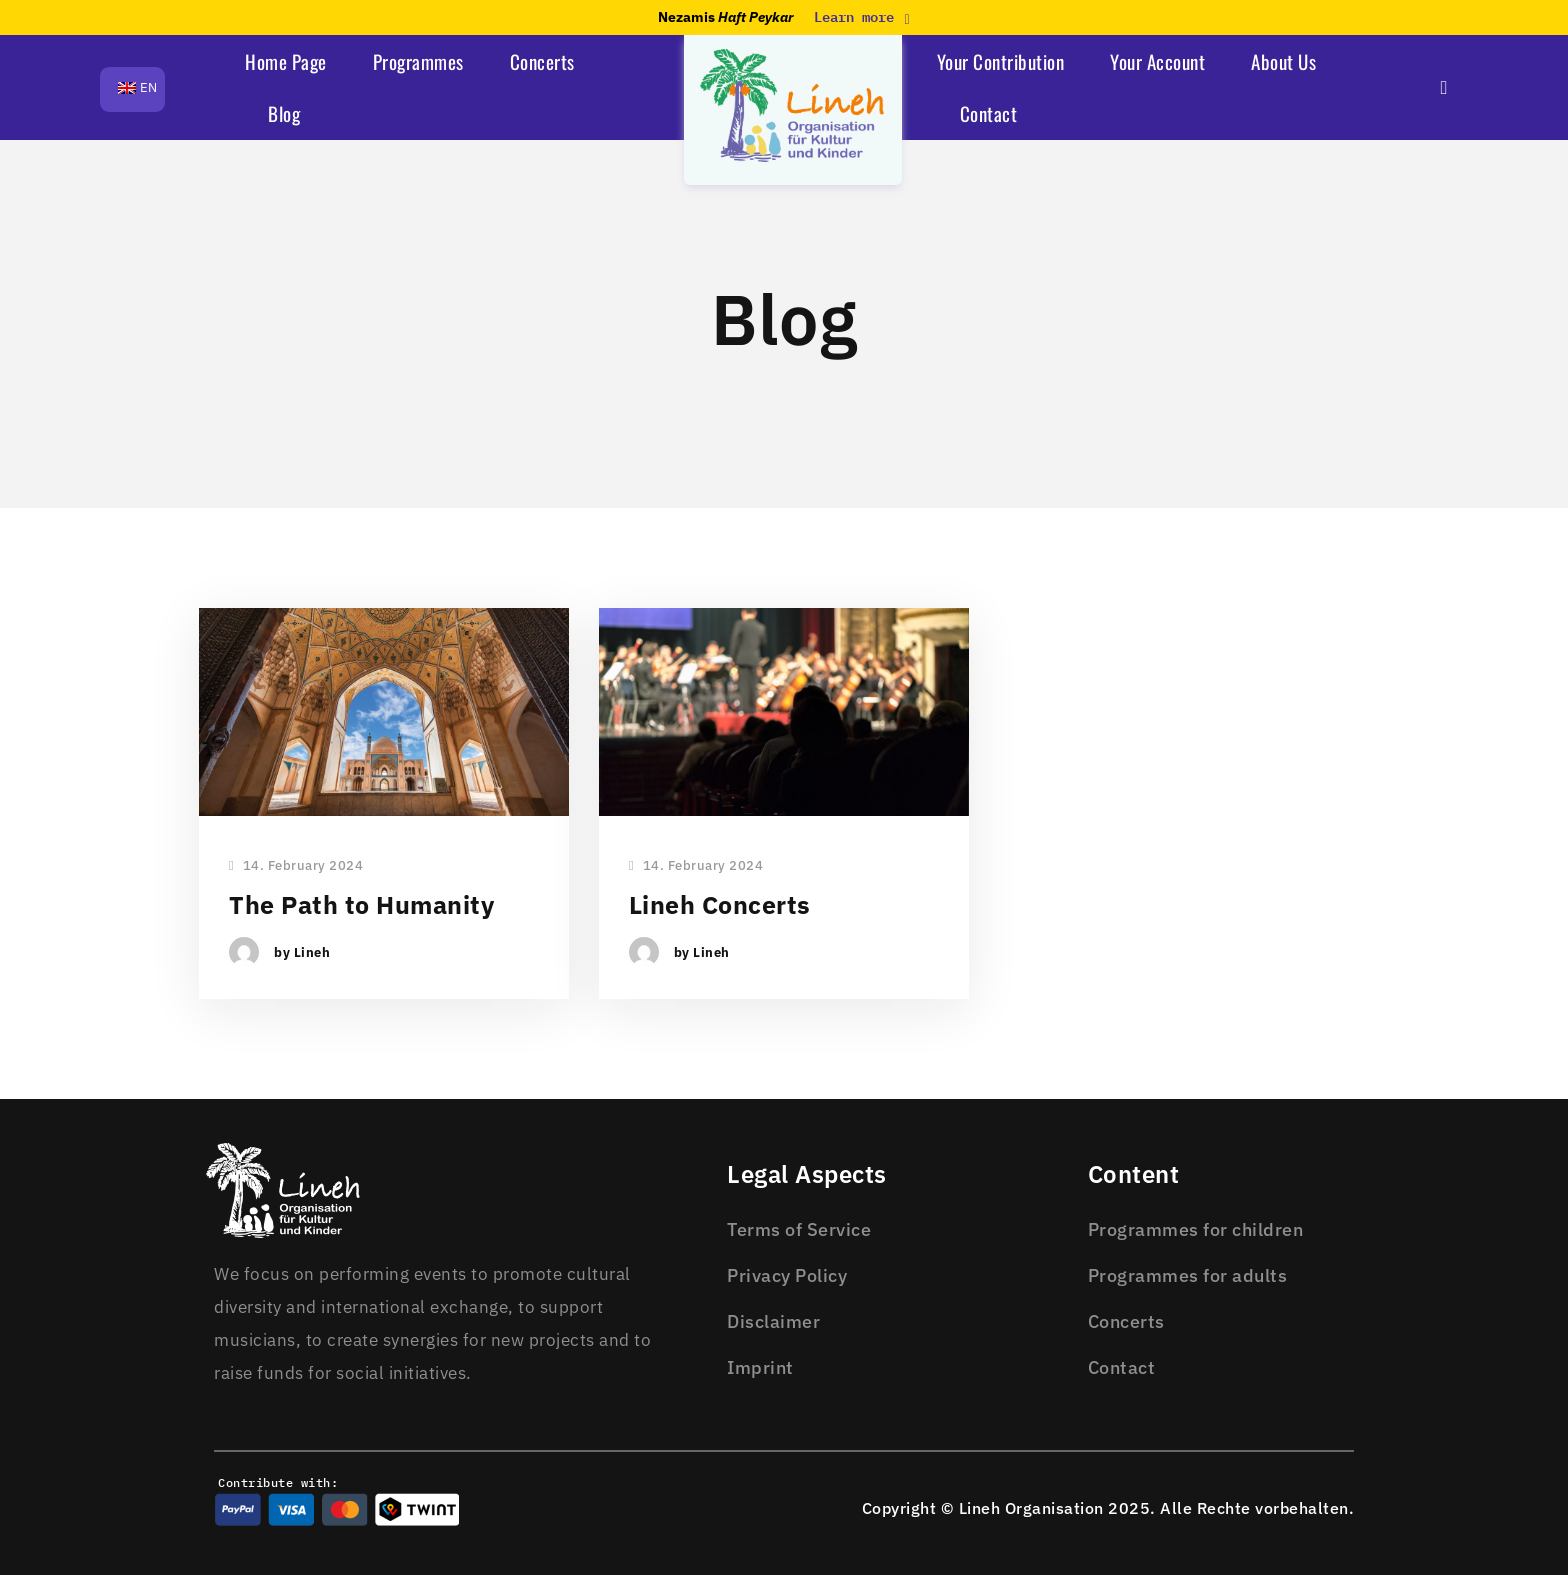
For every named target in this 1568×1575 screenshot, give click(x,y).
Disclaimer (773, 1321)
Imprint (760, 1367)
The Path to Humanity (361, 904)
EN (138, 87)
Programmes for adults (1188, 1275)
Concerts (542, 61)
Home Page (286, 61)
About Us (1283, 61)
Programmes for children (1196, 1229)
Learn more (861, 17)
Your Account (1157, 61)
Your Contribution (1001, 61)
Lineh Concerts (720, 904)
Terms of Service (799, 1229)
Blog (284, 113)
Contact (989, 113)
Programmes (418, 61)
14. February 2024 (296, 866)
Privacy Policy (787, 1275)
